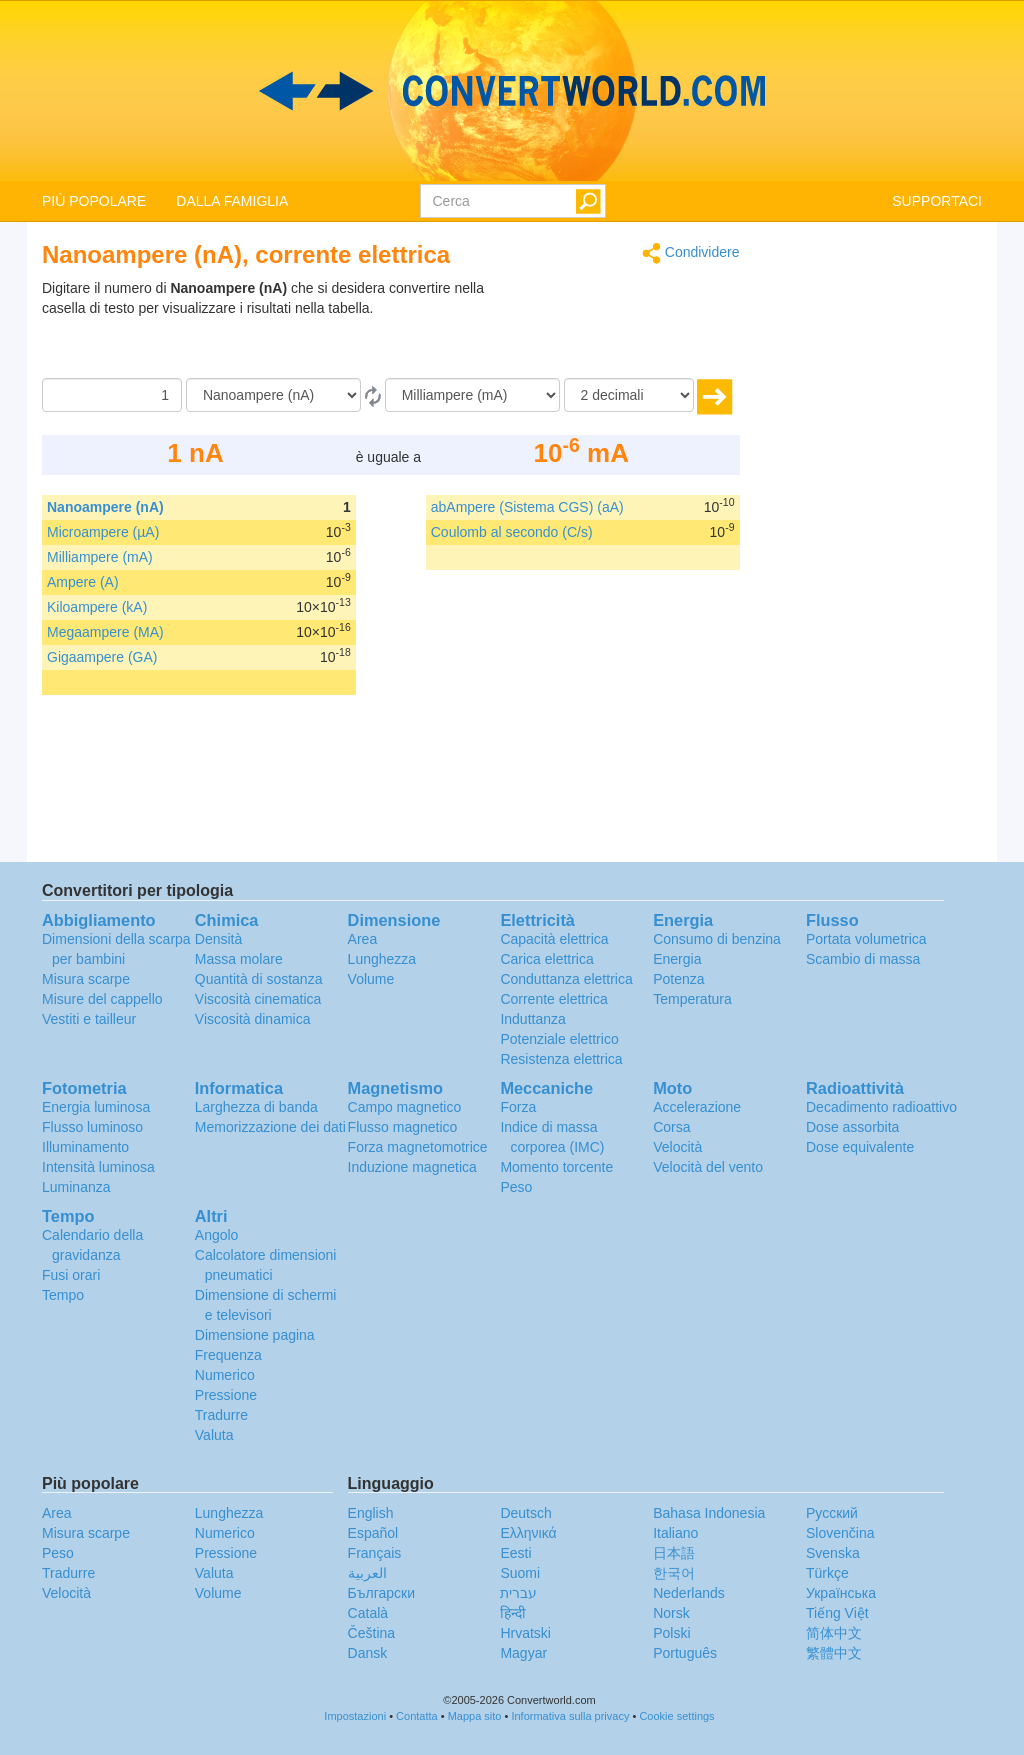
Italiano (675, 1533)
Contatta (417, 1716)
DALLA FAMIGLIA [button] (232, 201)
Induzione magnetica (412, 1167)
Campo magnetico (405, 1107)
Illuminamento (85, 1147)
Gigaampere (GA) (102, 657)
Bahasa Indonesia (709, 1513)
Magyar (523, 1653)
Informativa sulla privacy (570, 1716)
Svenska (833, 1553)
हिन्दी (513, 1613)
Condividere (691, 253)
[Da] (273, 395)
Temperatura (692, 999)
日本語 (674, 1553)
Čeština (371, 1633)
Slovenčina (840, 1533)
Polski (671, 1633)
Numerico (225, 1375)
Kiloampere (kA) (97, 607)
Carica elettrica (546, 959)
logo (512, 91)
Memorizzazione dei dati (270, 1127)
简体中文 (834, 1633)
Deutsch (525, 1513)
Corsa (671, 1127)
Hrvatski (525, 1633)
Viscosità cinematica (258, 999)
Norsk (671, 1613)
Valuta (214, 1435)
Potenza (678, 979)
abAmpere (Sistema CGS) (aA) (527, 507)
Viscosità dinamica (253, 1019)
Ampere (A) (83, 582)
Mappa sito (475, 1716)
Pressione (226, 1395)
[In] (472, 395)
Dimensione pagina (255, 1335)
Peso (516, 1187)
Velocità (677, 1147)
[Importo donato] (112, 395)
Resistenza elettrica (561, 1059)
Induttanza (532, 1019)
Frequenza (228, 1355)
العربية (367, 1573)
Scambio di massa (863, 959)
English (371, 1513)
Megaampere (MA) (105, 632)
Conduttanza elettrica (566, 979)
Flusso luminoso (92, 1127)
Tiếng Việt (837, 1613)
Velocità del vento (708, 1167)
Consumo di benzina (717, 939)
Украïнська (841, 1593)
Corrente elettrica (553, 999)
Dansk (368, 1653)
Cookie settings (676, 1716)
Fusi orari (71, 1275)
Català (368, 1613)
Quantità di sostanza (259, 979)
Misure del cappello (102, 999)
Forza (518, 1107)
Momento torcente (556, 1167)
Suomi (520, 1573)
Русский (832, 1513)
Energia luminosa (96, 1107)
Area (363, 939)
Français (375, 1553)
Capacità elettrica (554, 939)
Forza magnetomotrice (418, 1147)
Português (685, 1653)
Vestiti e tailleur (89, 1019)
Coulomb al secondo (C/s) (512, 532)
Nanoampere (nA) (105, 507)
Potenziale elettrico (559, 1039)
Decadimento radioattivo (881, 1107)
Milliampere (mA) (100, 557)
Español (373, 1533)
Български (381, 1593)
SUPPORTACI (937, 201)
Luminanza (76, 1187)
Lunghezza (382, 959)
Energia (677, 959)
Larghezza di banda (256, 1107)
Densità (218, 939)
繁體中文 (834, 1653)
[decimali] (629, 395)
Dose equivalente (860, 1147)
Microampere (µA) (103, 532)
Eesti (515, 1553)
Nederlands (689, 1593)
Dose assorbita (852, 1127)
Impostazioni (355, 1716)
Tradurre (221, 1415)
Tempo (63, 1295)
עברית (518, 1593)
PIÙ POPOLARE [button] (94, 201)
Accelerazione (697, 1107)
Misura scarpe (86, 979)
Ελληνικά (528, 1533)
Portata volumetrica (866, 939)
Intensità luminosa (98, 1167)
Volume (371, 979)
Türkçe (827, 1573)
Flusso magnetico (403, 1127)
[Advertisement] (615, 328)
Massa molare (239, 959)
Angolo (217, 1235)
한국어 (674, 1573)
